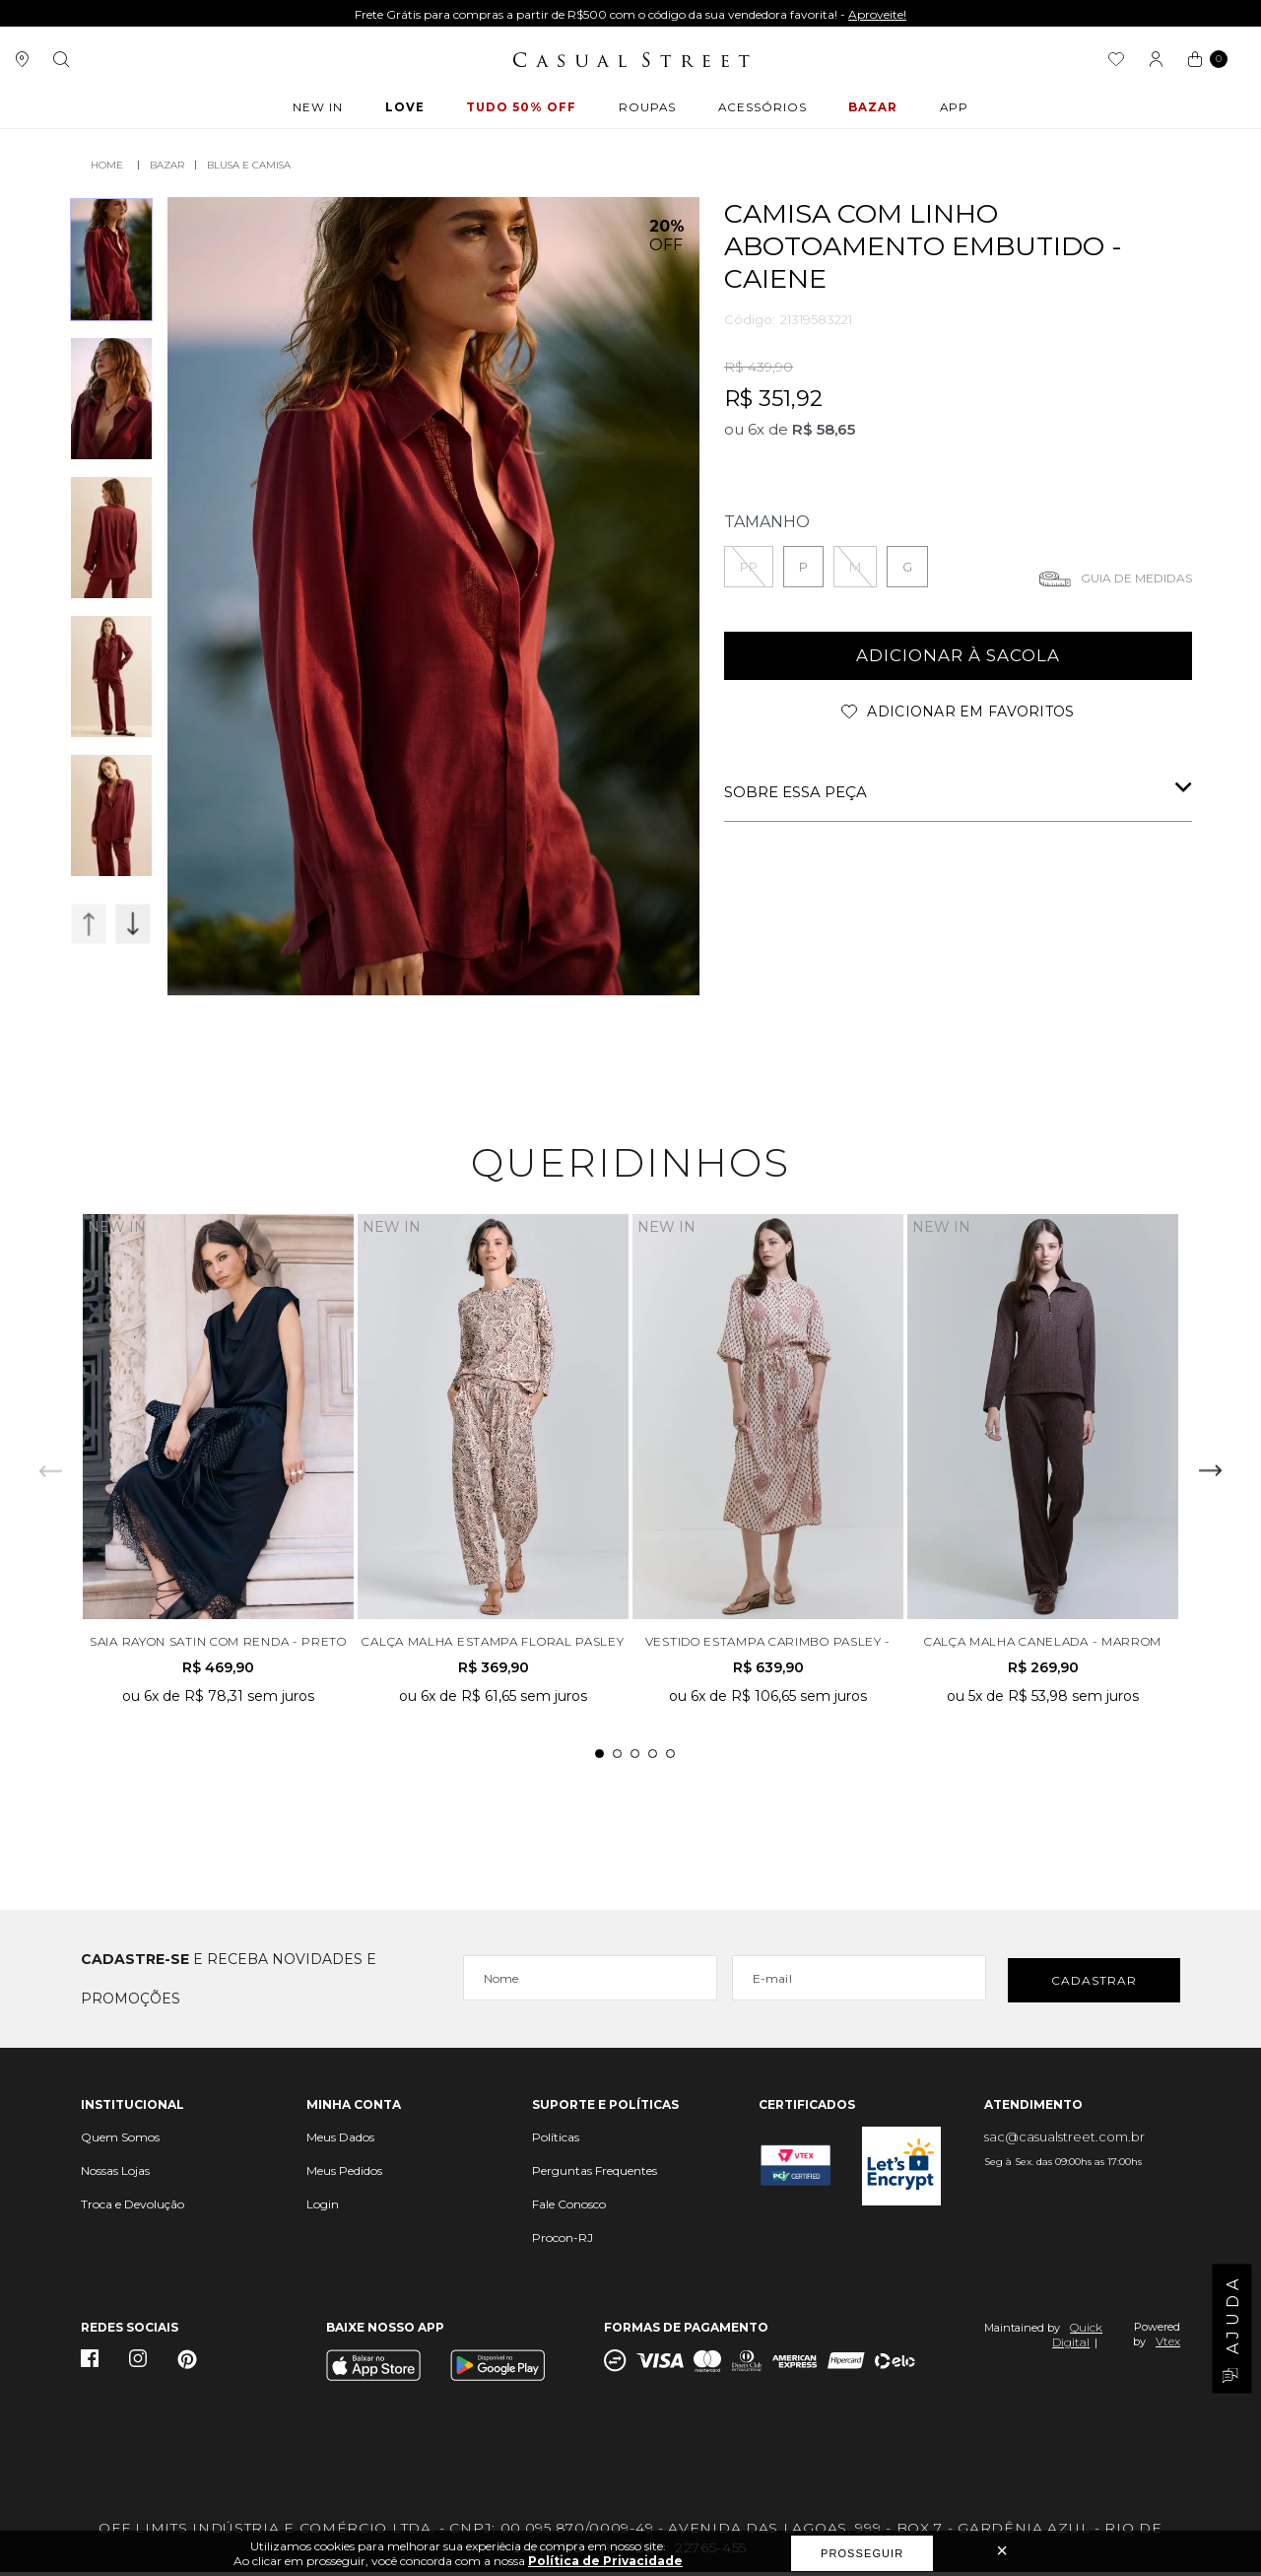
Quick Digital (1077, 2338)
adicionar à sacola (958, 654)
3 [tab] (634, 1757)
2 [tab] (617, 1757)
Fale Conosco (569, 2208)
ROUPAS (647, 109)
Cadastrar (1094, 1982)
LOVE (408, 109)
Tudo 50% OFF (522, 109)
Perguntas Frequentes (594, 2174)
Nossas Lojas (115, 2174)
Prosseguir (862, 2553)
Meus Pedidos (344, 2174)
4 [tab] (652, 1757)
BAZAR (869, 109)
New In (324, 109)
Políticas (555, 2141)
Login (322, 2208)
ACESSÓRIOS (760, 109)
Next (133, 922)
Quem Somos (120, 2141)
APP (947, 109)
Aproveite (985, 14)
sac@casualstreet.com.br (1064, 2140)
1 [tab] (599, 1757)
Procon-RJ (562, 2241)
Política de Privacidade (605, 2560)
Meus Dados (340, 2141)
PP (749, 565)
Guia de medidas (1136, 576)
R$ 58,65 (823, 427)
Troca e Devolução (132, 2208)
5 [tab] (670, 1757)
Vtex (1168, 2345)
